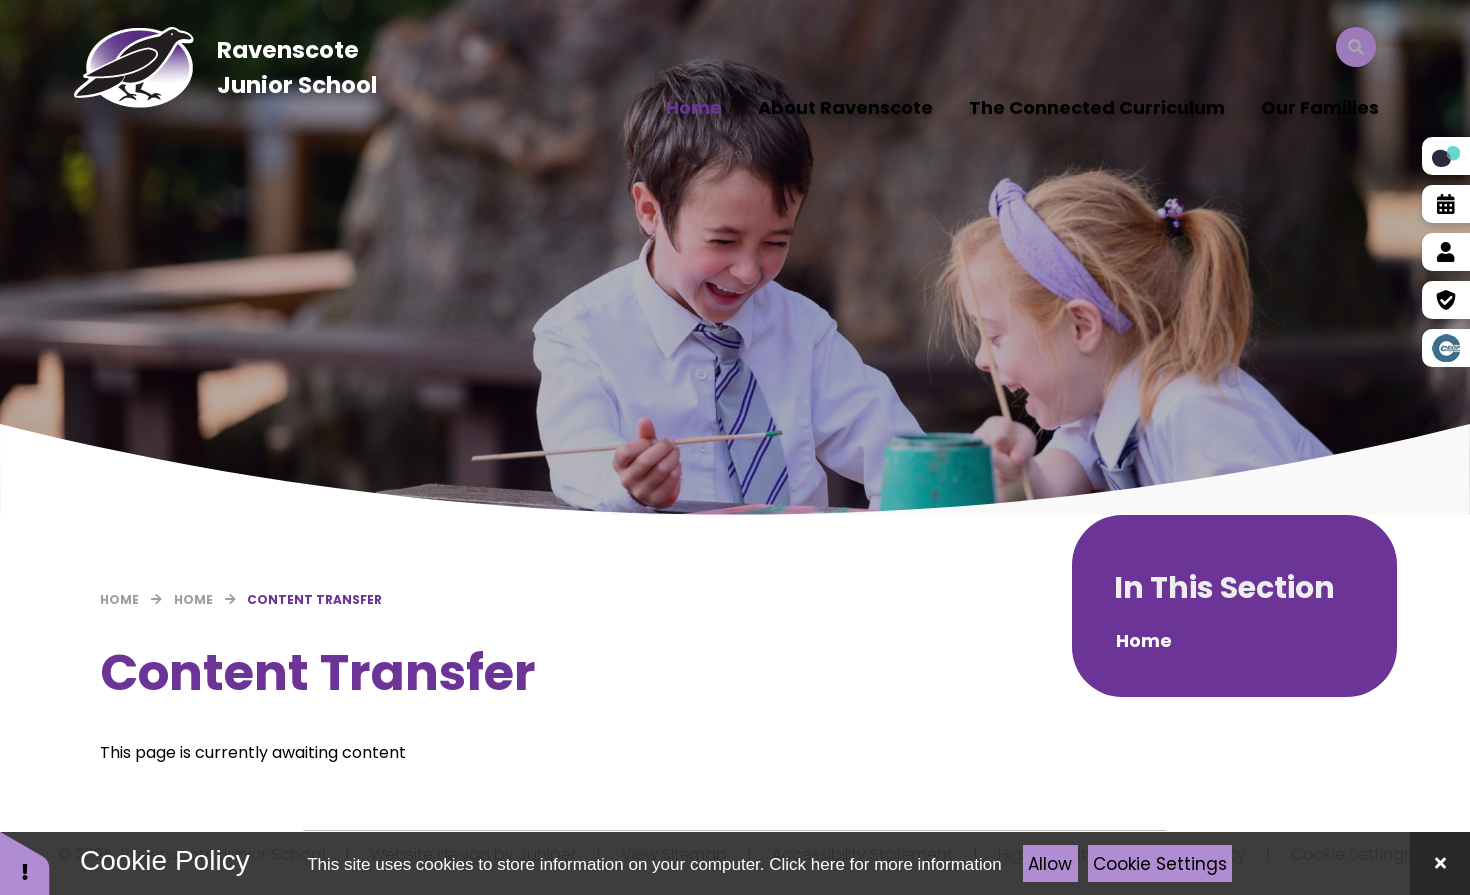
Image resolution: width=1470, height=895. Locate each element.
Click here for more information (885, 864)
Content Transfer (314, 599)
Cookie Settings (1160, 864)
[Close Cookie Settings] (1440, 863)
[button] (25, 862)
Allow (1050, 864)
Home (119, 599)
